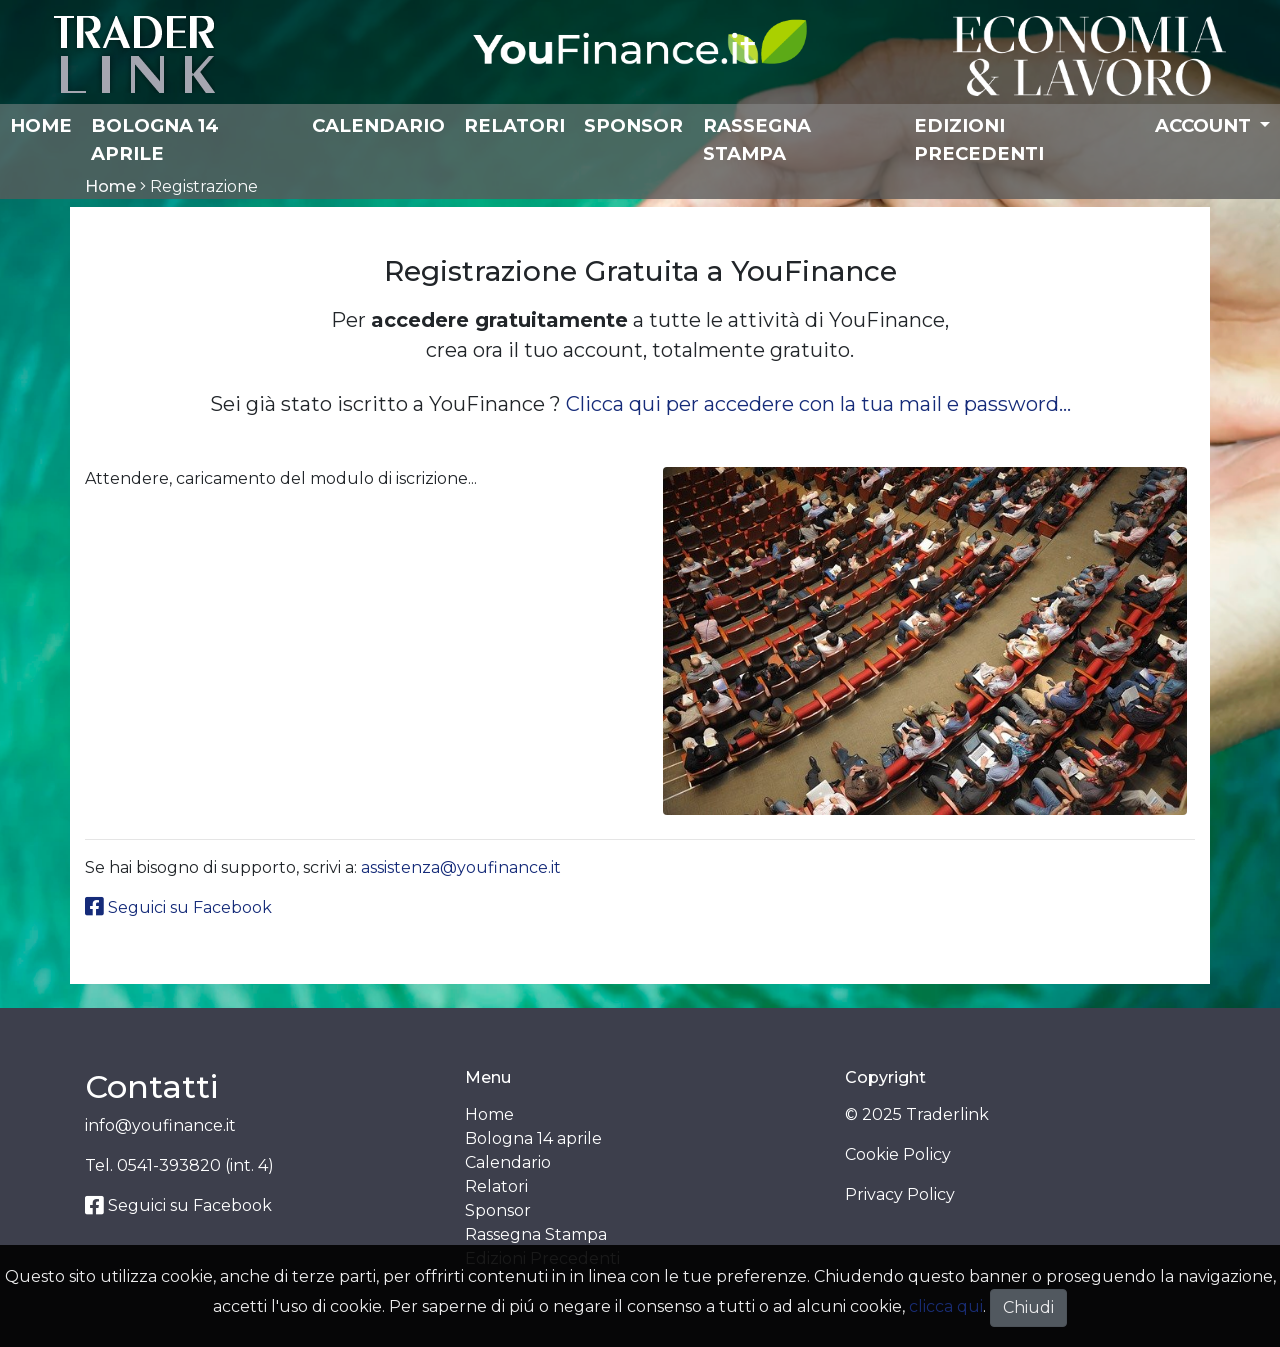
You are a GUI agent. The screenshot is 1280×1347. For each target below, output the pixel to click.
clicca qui (946, 1306)
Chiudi (1028, 1307)
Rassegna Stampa (757, 139)
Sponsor (633, 125)
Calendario (378, 125)
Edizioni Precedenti (979, 139)
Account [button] (1205, 125)
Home (41, 125)
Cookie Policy (898, 1154)
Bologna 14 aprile (155, 139)
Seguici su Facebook (178, 907)
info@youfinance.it (160, 1125)
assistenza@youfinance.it (461, 867)
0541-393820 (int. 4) (195, 1165)
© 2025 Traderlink (917, 1114)
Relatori (514, 125)
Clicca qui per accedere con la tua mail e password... (818, 404)
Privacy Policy (900, 1194)
